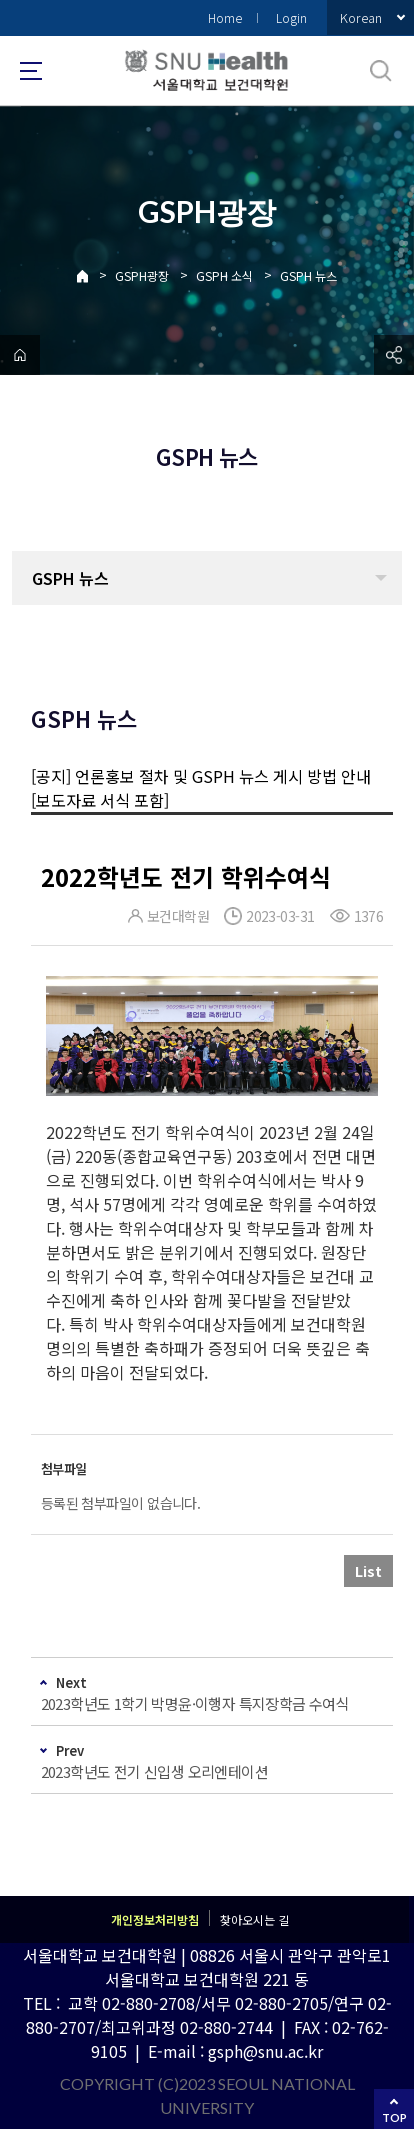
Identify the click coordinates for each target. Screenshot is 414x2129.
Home (225, 17)
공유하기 (394, 355)
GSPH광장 (142, 275)
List (368, 1571)
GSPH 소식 (224, 275)
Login (291, 17)
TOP (394, 2117)
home (20, 355)
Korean (361, 17)
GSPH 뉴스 (308, 275)
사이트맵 (31, 71)
